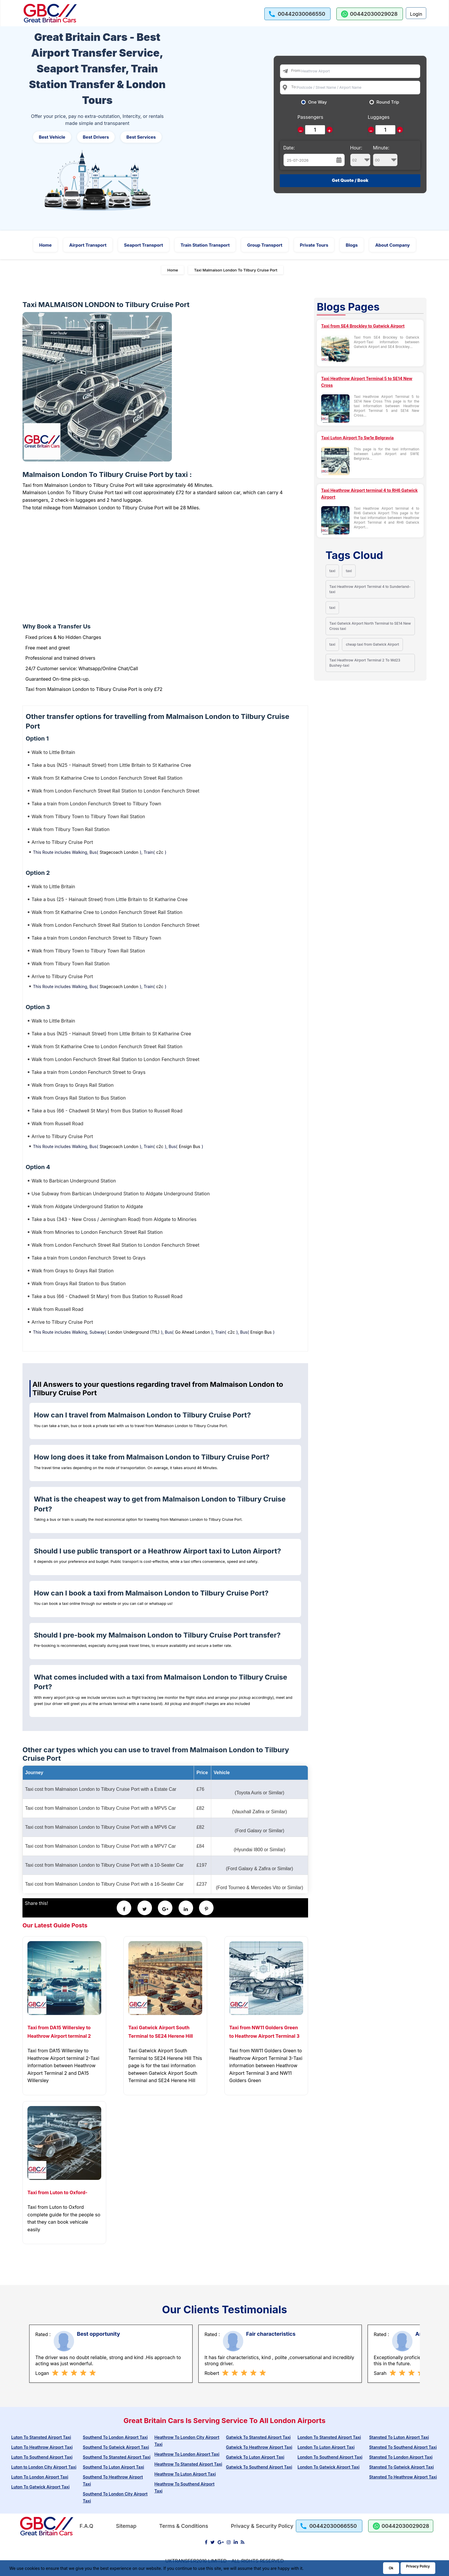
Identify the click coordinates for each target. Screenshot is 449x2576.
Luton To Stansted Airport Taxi (41, 2437)
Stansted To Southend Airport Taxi (403, 2447)
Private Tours (314, 245)
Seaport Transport (143, 245)
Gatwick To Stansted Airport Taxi (258, 2437)
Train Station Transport (205, 245)
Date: (289, 148)
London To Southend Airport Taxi (330, 2457)
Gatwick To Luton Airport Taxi (255, 2457)
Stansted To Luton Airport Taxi (399, 2437)
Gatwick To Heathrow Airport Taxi (259, 2447)
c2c (159, 852)
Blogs (352, 245)
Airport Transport (87, 245)
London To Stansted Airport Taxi (329, 2437)
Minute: (385, 155)
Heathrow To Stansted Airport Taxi (188, 2464)
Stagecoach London (119, 852)
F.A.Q (86, 2526)
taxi (332, 571)
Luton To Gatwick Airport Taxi (40, 2486)
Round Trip (387, 102)
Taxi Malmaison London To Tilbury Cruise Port (235, 270)
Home (45, 245)
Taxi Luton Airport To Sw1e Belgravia (357, 437)
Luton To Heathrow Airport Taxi (41, 2447)
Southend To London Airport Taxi (115, 2437)
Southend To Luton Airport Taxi (113, 2466)
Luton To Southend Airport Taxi (41, 2457)
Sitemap (126, 2526)
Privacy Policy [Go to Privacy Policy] (418, 2566)
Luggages (379, 117)
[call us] (297, 14)
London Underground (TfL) (134, 1332)
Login (416, 14)
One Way (317, 102)
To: (294, 86)
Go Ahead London (192, 1332)
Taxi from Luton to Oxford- (57, 2192)
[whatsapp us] (369, 14)
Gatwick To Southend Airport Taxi (259, 2466)
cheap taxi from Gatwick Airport (372, 644)
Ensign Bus (189, 1146)
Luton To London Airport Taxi (39, 2476)
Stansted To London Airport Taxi (400, 2457)
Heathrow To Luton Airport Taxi (185, 2474)
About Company (392, 245)
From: (296, 70)
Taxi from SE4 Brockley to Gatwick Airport (363, 325)
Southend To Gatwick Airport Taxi (116, 2447)
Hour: (360, 155)
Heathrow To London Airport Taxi (186, 2454)
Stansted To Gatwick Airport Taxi (401, 2466)
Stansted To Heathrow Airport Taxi (403, 2476)
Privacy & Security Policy (262, 2526)
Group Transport (264, 245)
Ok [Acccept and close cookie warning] (391, 2568)
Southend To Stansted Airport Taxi (117, 2457)
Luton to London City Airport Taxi (43, 2466)
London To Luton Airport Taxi (326, 2447)
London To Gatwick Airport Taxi (328, 2466)
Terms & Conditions (183, 2526)
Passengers (310, 117)
